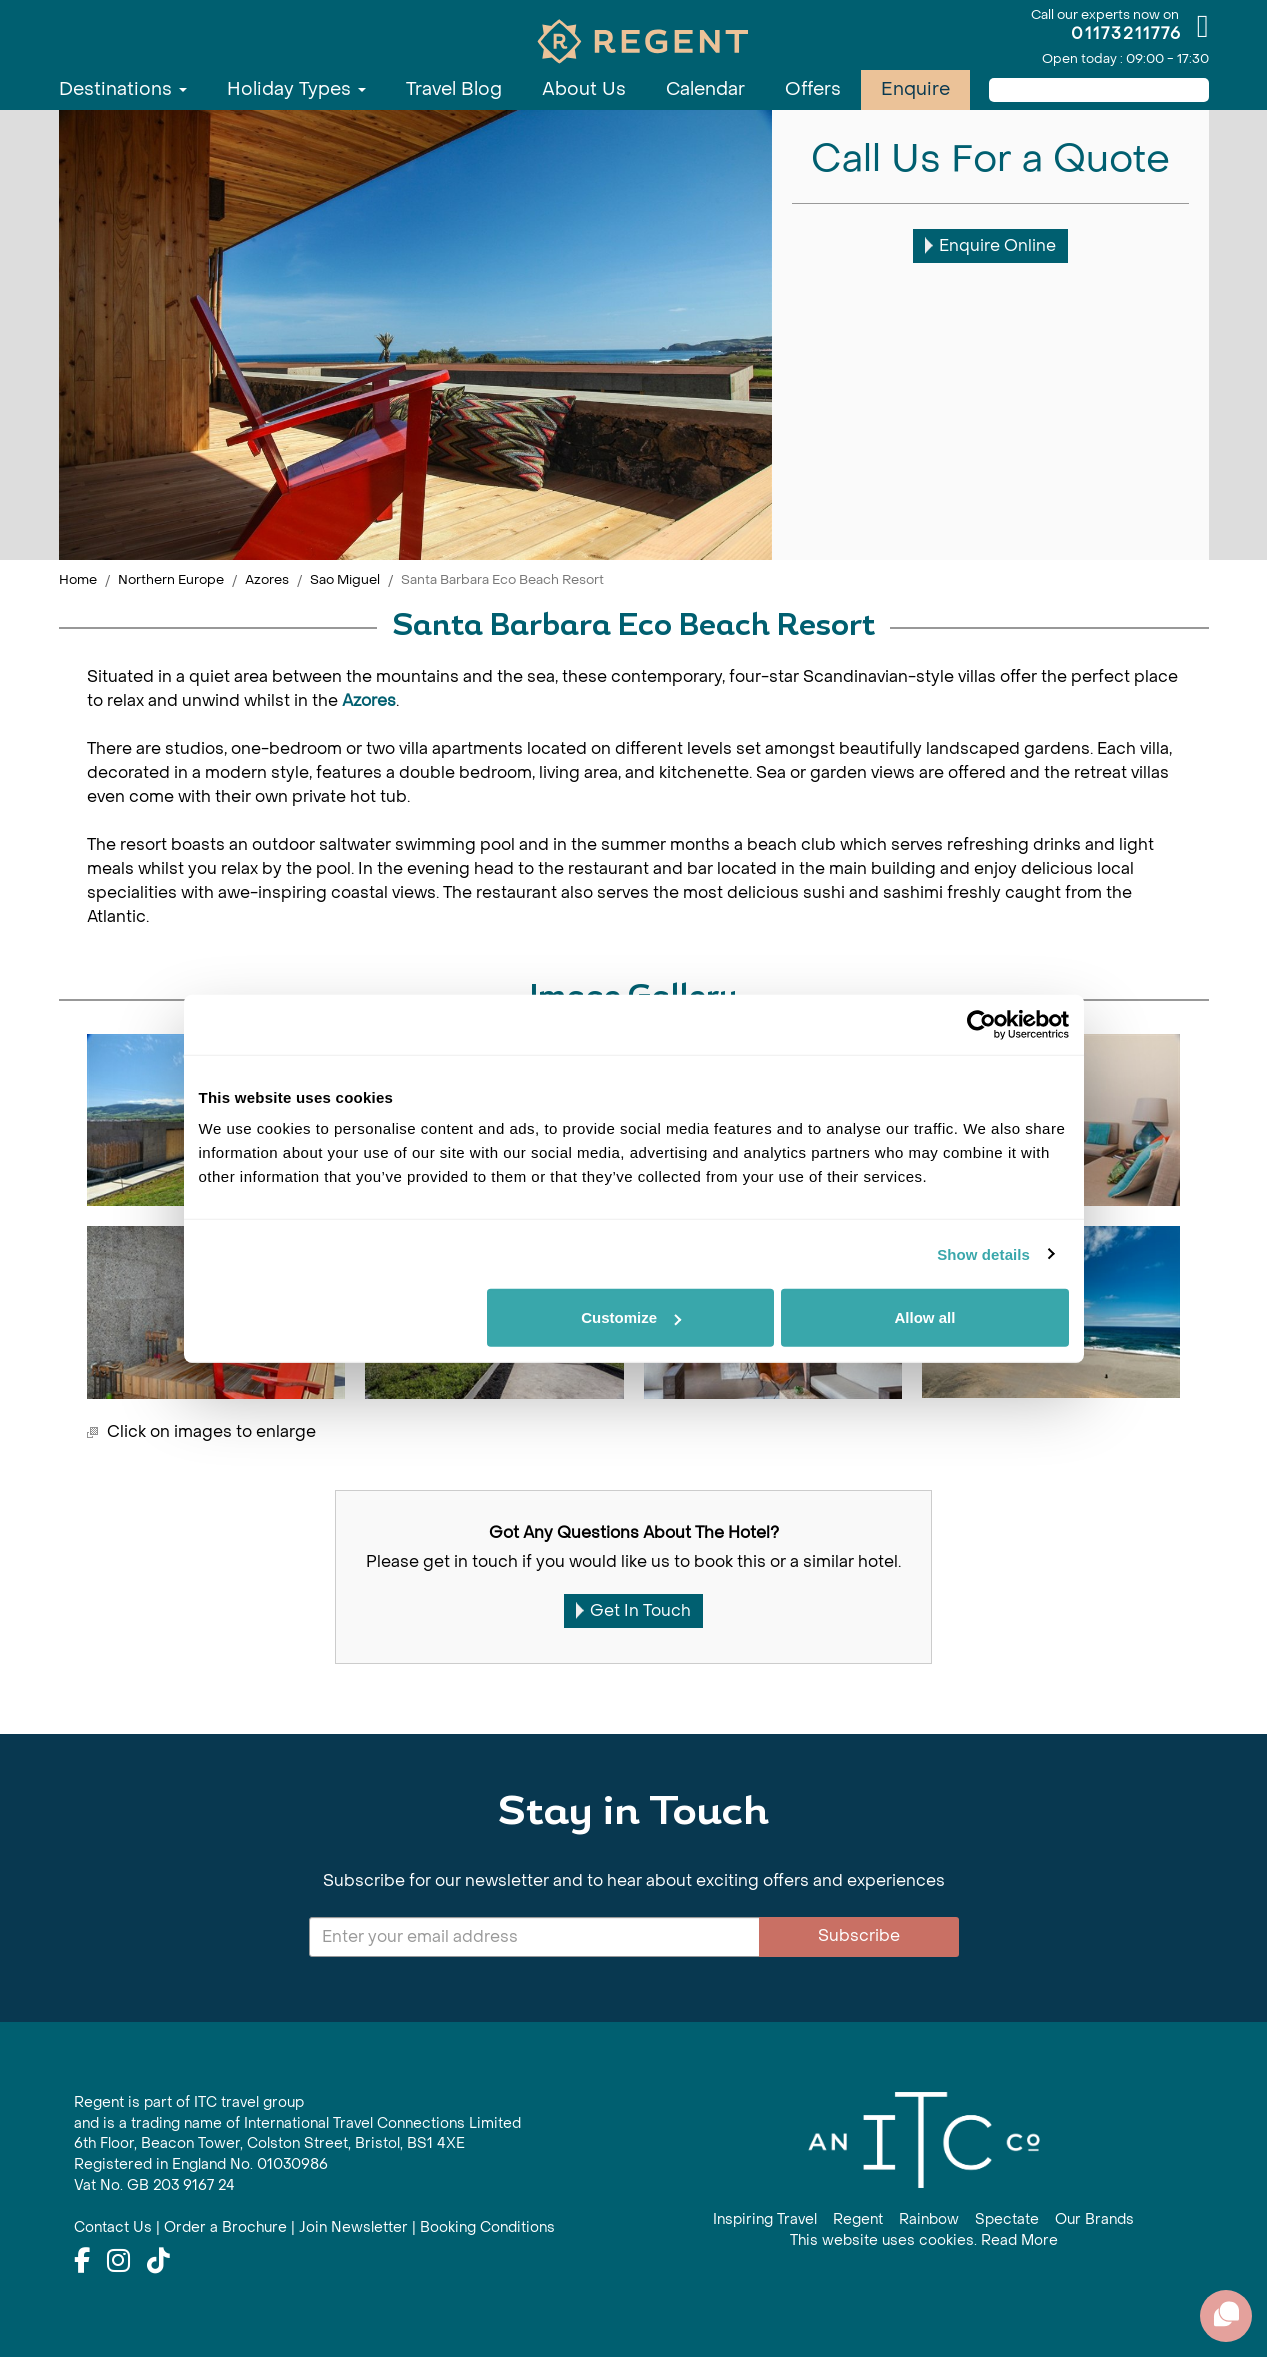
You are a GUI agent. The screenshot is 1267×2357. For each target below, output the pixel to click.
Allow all (925, 1317)
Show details (983, 1253)
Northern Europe (171, 579)
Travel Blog (454, 89)
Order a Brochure (225, 2227)
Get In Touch (633, 1610)
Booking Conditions (487, 2227)
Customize (631, 1317)
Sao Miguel (345, 579)
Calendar (705, 89)
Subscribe (859, 1935)
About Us (584, 89)
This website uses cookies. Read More (924, 2240)
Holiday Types (296, 89)
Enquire (915, 89)
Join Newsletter (353, 2227)
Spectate (1007, 2219)
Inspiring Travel (765, 2219)
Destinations (123, 89)
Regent (858, 2219)
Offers (813, 89)
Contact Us (113, 2227)
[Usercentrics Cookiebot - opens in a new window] (981, 1024)
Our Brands (1094, 2219)
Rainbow (929, 2219)
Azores (267, 579)
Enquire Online (990, 245)
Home (78, 579)
